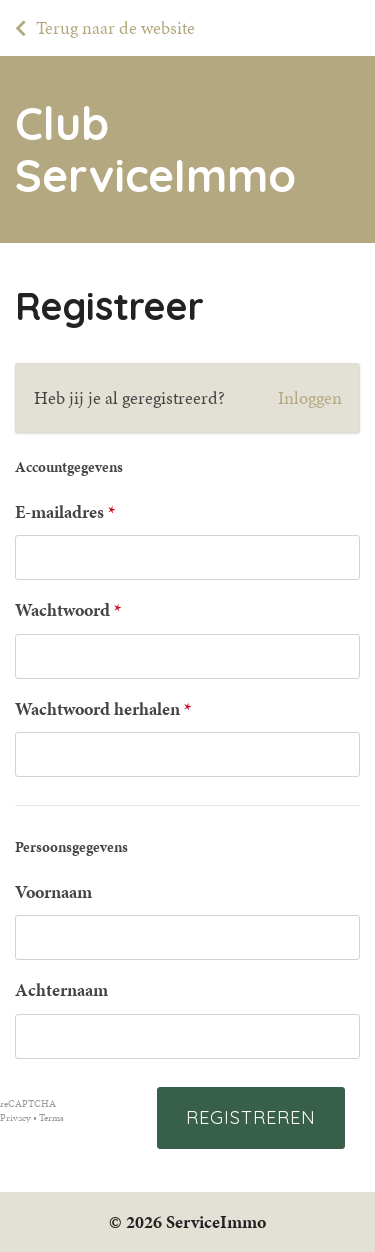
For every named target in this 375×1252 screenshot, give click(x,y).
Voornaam (53, 892)
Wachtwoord (62, 610)
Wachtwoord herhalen (97, 709)
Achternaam (61, 990)
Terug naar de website (115, 28)
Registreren (251, 1117)
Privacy (15, 1118)
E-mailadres (59, 512)
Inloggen (310, 398)
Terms (51, 1118)
